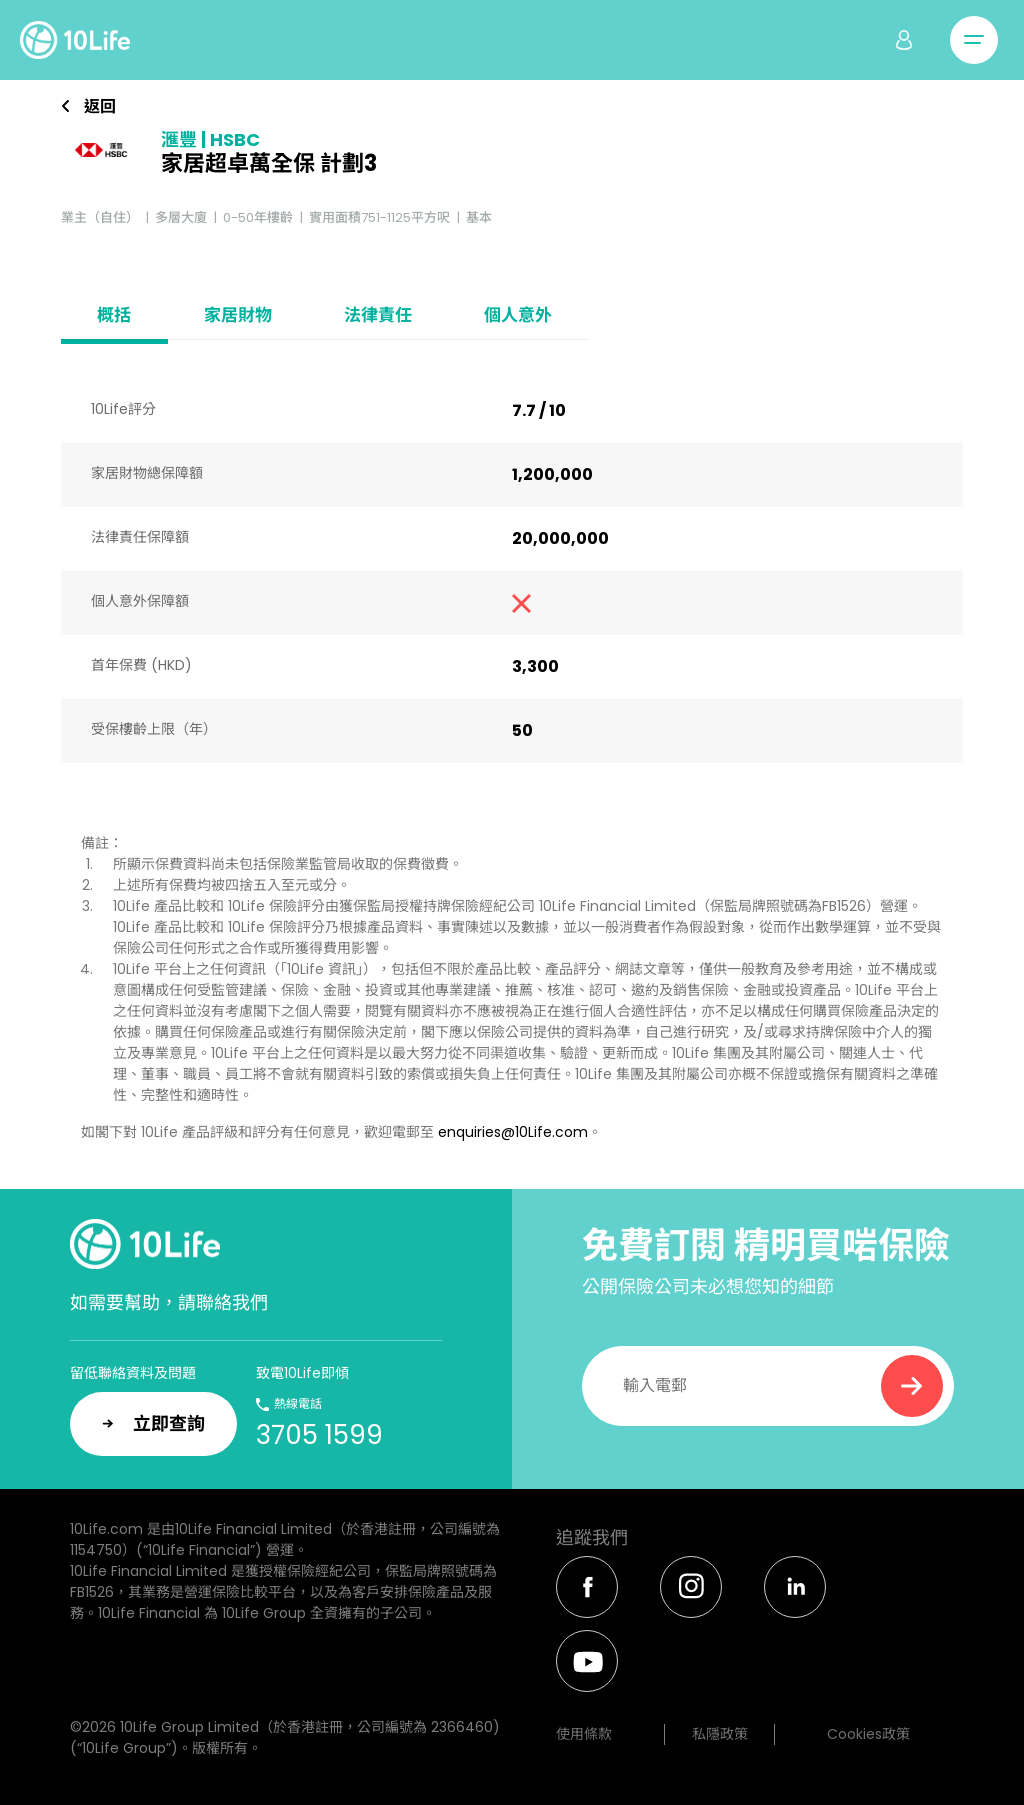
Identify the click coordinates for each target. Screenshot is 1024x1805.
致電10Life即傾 (302, 1373)
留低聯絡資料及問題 (133, 1373)
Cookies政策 (868, 1734)
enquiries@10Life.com (513, 1132)
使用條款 (584, 1734)
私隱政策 (720, 1734)
